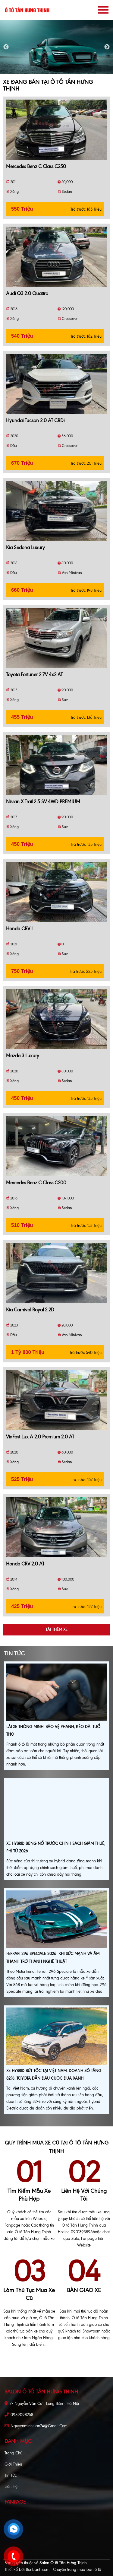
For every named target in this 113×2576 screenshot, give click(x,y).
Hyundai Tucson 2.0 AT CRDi (35, 420)
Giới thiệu (13, 2464)
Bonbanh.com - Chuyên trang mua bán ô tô (63, 2569)
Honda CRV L (19, 928)
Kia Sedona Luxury (25, 547)
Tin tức (11, 2475)
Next (107, 47)
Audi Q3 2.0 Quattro (27, 293)
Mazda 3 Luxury (22, 1056)
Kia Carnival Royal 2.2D (30, 1310)
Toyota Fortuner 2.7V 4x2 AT (34, 674)
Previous (6, 47)
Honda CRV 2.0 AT (25, 1564)
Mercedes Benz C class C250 (36, 166)
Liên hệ (11, 2486)
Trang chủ (13, 2453)
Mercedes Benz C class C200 (36, 1183)
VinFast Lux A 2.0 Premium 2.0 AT (40, 1437)
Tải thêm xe (56, 1629)
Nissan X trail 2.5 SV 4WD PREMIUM (43, 801)
